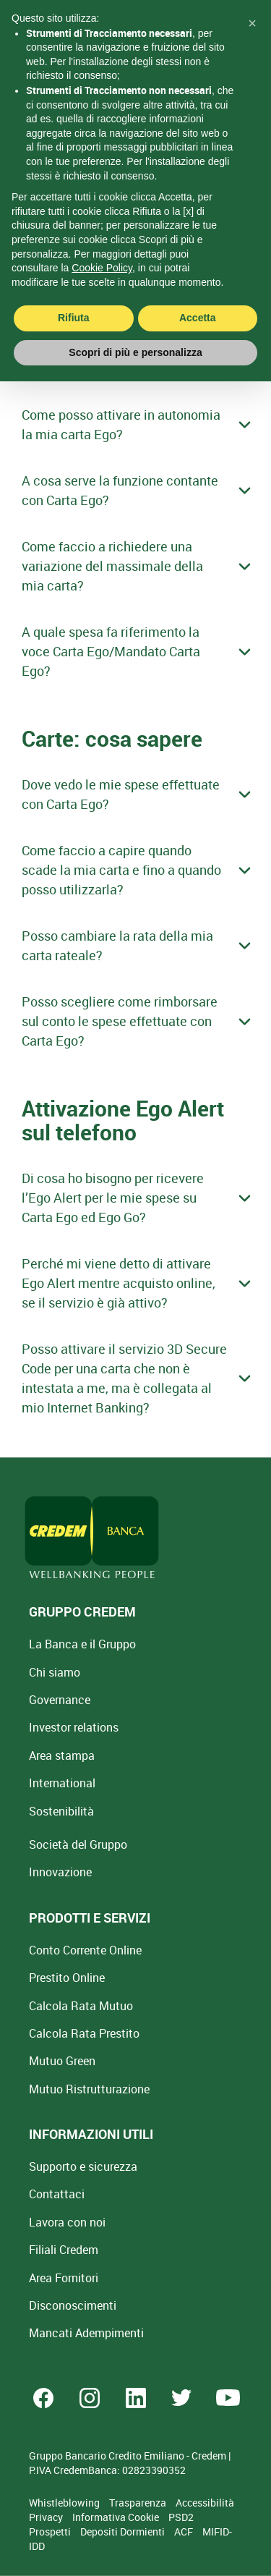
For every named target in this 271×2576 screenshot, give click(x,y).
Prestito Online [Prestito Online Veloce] (67, 1978)
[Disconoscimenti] (72, 2305)
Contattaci (57, 2194)
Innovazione (60, 1872)
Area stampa (62, 1755)
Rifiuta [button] (74, 294)
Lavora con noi (67, 2222)
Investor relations (74, 1727)
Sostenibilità (61, 1811)
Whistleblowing (65, 2502)
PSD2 (181, 2517)
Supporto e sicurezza (83, 2166)
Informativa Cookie (116, 2517)
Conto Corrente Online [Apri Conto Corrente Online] (85, 1950)
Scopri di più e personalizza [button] (135, 328)
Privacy (47, 2517)
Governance (59, 1700)
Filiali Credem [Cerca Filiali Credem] (63, 2250)
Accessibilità (205, 2502)
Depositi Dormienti (123, 2531)
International (62, 1783)
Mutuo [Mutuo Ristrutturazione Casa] (89, 2089)
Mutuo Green (62, 2061)
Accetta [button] (197, 294)
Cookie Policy (102, 244)
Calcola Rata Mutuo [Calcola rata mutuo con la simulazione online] (81, 2006)
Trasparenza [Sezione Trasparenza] (138, 2502)
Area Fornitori (63, 2278)
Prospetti (51, 2531)
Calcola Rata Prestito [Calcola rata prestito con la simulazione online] (84, 2033)
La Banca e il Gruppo (82, 1644)
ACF (184, 2531)
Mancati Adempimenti (86, 2333)
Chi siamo (54, 1672)
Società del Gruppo (78, 1844)
